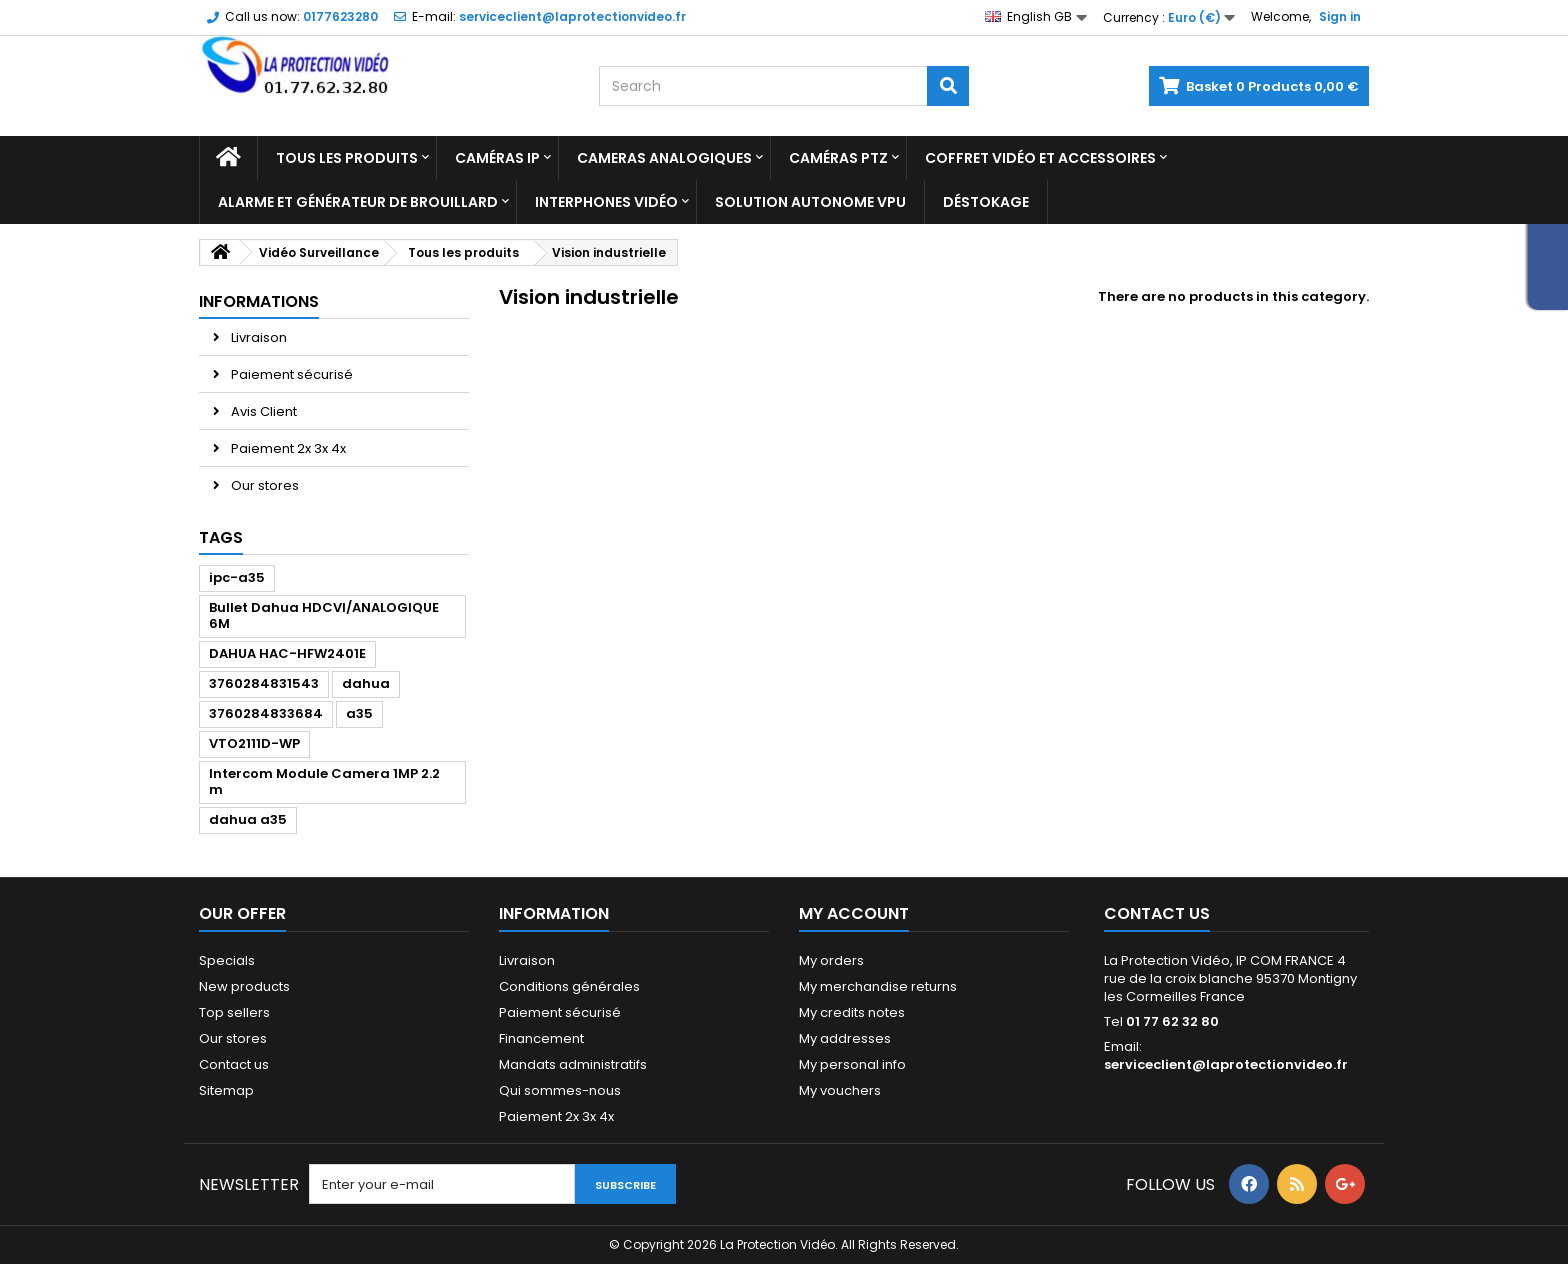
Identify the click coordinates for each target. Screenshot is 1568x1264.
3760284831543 (264, 683)
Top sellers (234, 1012)
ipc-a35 (237, 577)
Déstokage (986, 202)
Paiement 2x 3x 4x (287, 448)
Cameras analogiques (664, 158)
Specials (227, 960)
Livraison (257, 337)
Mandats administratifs (573, 1064)
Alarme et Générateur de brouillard (358, 202)
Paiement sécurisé (290, 374)
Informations (259, 301)
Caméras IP (497, 158)
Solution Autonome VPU (810, 202)
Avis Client (262, 411)
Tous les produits (347, 158)
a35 (359, 713)
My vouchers (840, 1090)
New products (244, 986)
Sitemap (226, 1090)
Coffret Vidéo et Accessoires (1040, 158)
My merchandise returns (878, 986)
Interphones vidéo (606, 202)
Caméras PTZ (838, 158)
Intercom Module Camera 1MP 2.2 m (324, 781)
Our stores (263, 485)
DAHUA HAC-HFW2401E (287, 653)
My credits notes (852, 1012)
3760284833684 (266, 713)
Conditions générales (569, 986)
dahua (366, 683)
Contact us (234, 1064)
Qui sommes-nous (560, 1090)
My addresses (845, 1038)
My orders (831, 960)
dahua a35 (248, 819)
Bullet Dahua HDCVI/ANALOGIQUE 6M (324, 615)
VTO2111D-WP (254, 743)
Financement (541, 1038)
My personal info (852, 1064)
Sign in (1340, 16)
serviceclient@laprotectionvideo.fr (1226, 1064)
